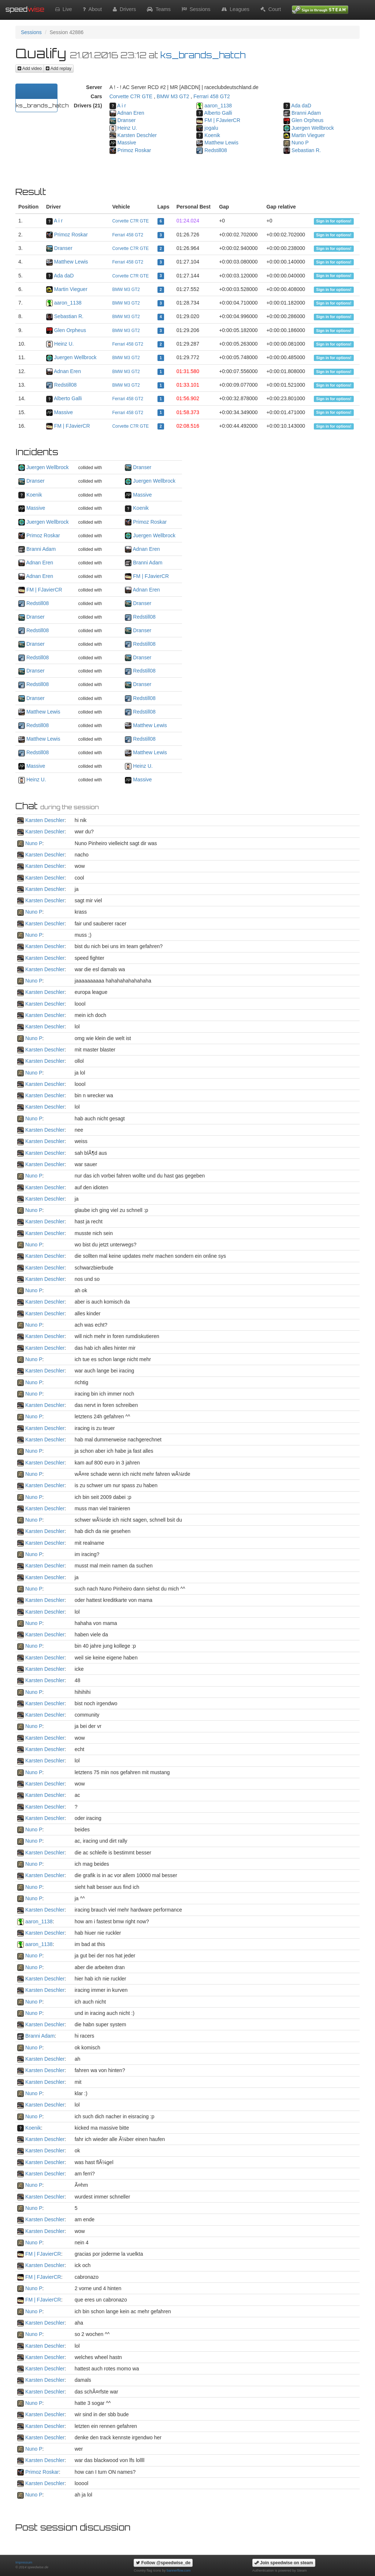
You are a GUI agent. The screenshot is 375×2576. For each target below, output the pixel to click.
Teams (159, 9)
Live (63, 9)
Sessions (196, 9)
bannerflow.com (178, 2570)
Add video (30, 68)
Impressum (23, 2562)
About (92, 9)
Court (270, 9)
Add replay (58, 68)
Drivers (124, 9)
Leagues (236, 9)
